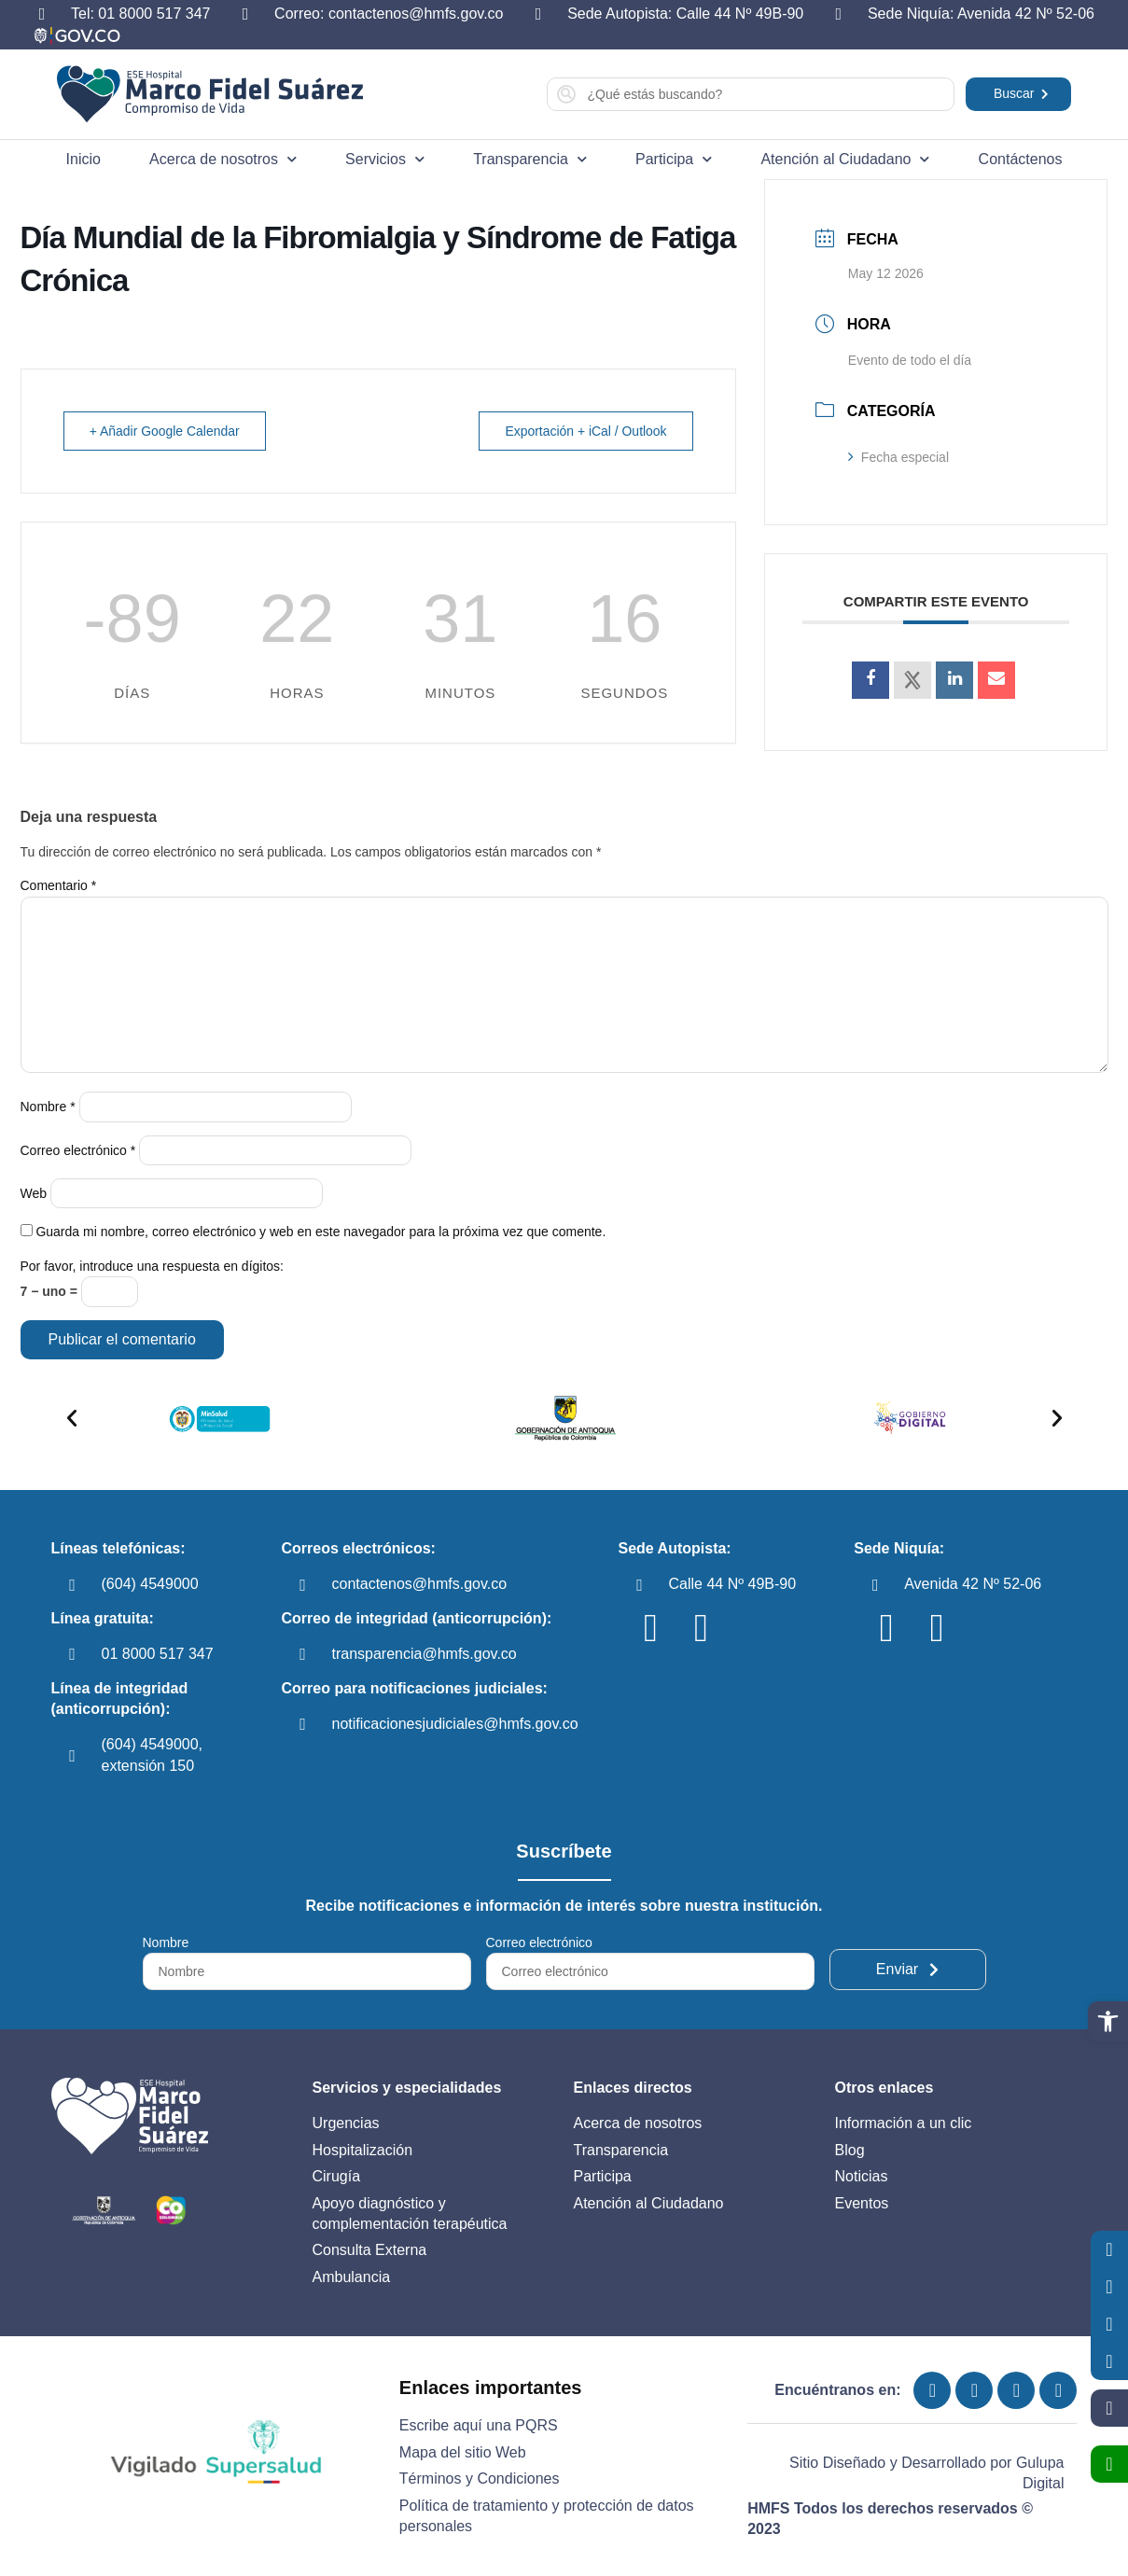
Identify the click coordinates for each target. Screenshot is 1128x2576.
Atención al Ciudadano (844, 159)
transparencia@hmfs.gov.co (424, 1654)
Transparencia (530, 159)
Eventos (862, 2203)
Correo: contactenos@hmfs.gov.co (388, 13)
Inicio (83, 159)
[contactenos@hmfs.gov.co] (303, 1585)
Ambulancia (352, 2277)
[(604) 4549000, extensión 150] (72, 1756)
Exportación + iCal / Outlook (585, 431)
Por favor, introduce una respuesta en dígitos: (153, 1266)
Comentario (59, 885)
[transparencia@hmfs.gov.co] (303, 1654)
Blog (850, 2150)
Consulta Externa (370, 2250)
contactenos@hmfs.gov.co (420, 1584)
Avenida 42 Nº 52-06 (972, 1584)
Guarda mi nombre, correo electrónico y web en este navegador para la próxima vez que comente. (320, 1231)
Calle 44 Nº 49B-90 (732, 1584)
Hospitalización (363, 2150)
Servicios (385, 159)
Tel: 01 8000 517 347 (140, 13)
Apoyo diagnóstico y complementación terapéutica (410, 2213)
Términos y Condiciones (479, 2478)
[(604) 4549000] (72, 1585)
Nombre (48, 1106)
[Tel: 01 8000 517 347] (42, 14)
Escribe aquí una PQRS (478, 2425)
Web (34, 1193)
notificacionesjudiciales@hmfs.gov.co (455, 1724)
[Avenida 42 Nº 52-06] (875, 1585)
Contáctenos (1021, 159)
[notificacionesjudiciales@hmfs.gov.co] (303, 1724)
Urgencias (346, 2123)
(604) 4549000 (150, 1584)
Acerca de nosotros (223, 159)
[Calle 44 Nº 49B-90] (639, 1585)
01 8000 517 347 (158, 1654)
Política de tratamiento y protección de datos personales (546, 2516)
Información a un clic (903, 2123)
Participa (673, 159)
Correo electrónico (78, 1150)
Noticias (861, 2176)
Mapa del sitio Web (462, 2452)
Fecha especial (898, 457)
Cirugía (337, 2176)
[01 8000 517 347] (72, 1654)
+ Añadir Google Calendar (166, 431)
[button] (1108, 2021)
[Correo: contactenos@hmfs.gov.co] (245, 14)
